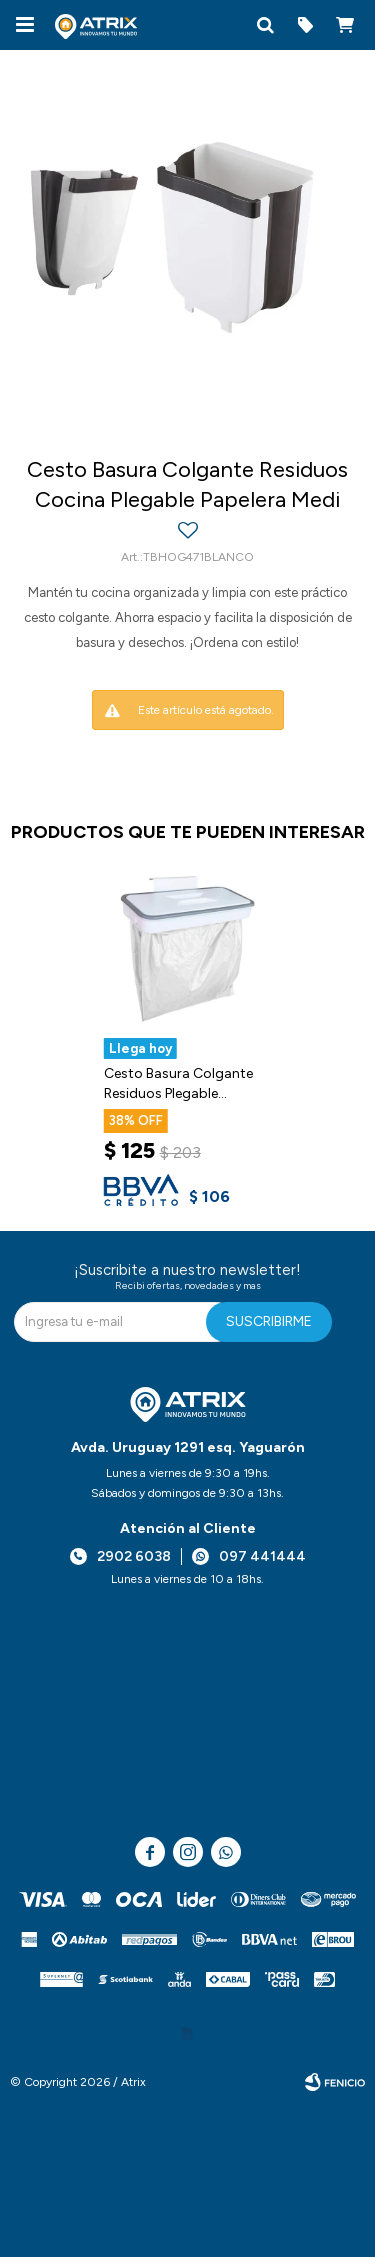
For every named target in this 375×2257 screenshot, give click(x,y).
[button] (265, 25)
